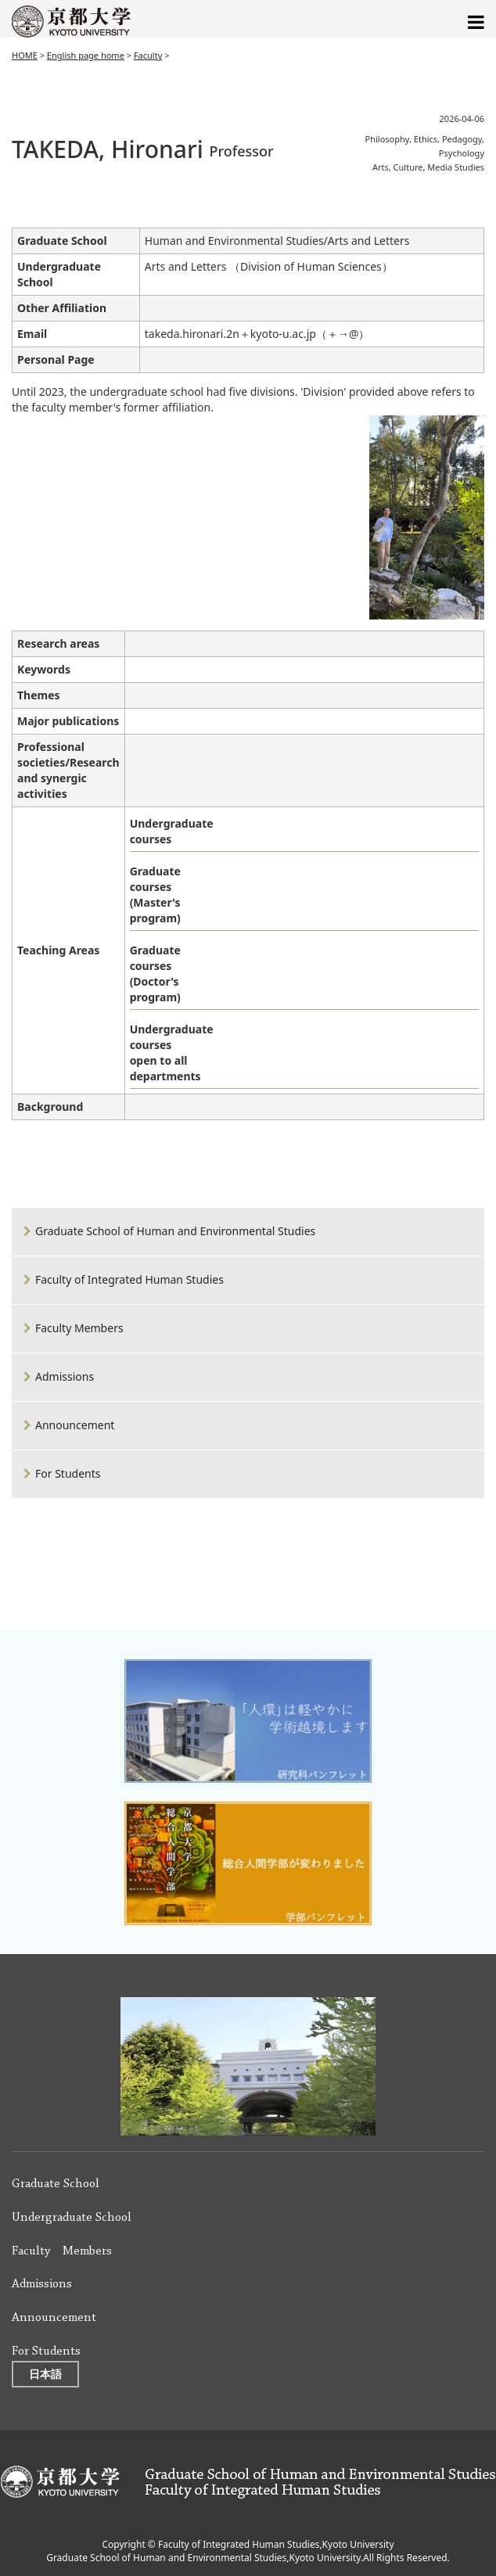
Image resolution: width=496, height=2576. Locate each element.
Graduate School (55, 2184)
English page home (85, 55)
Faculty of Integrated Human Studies (129, 1279)
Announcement (74, 1424)
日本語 (45, 2373)
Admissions (64, 1376)
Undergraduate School (71, 2217)
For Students (67, 1473)
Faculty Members (79, 1327)
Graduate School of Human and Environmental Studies (175, 1230)
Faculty (148, 55)
